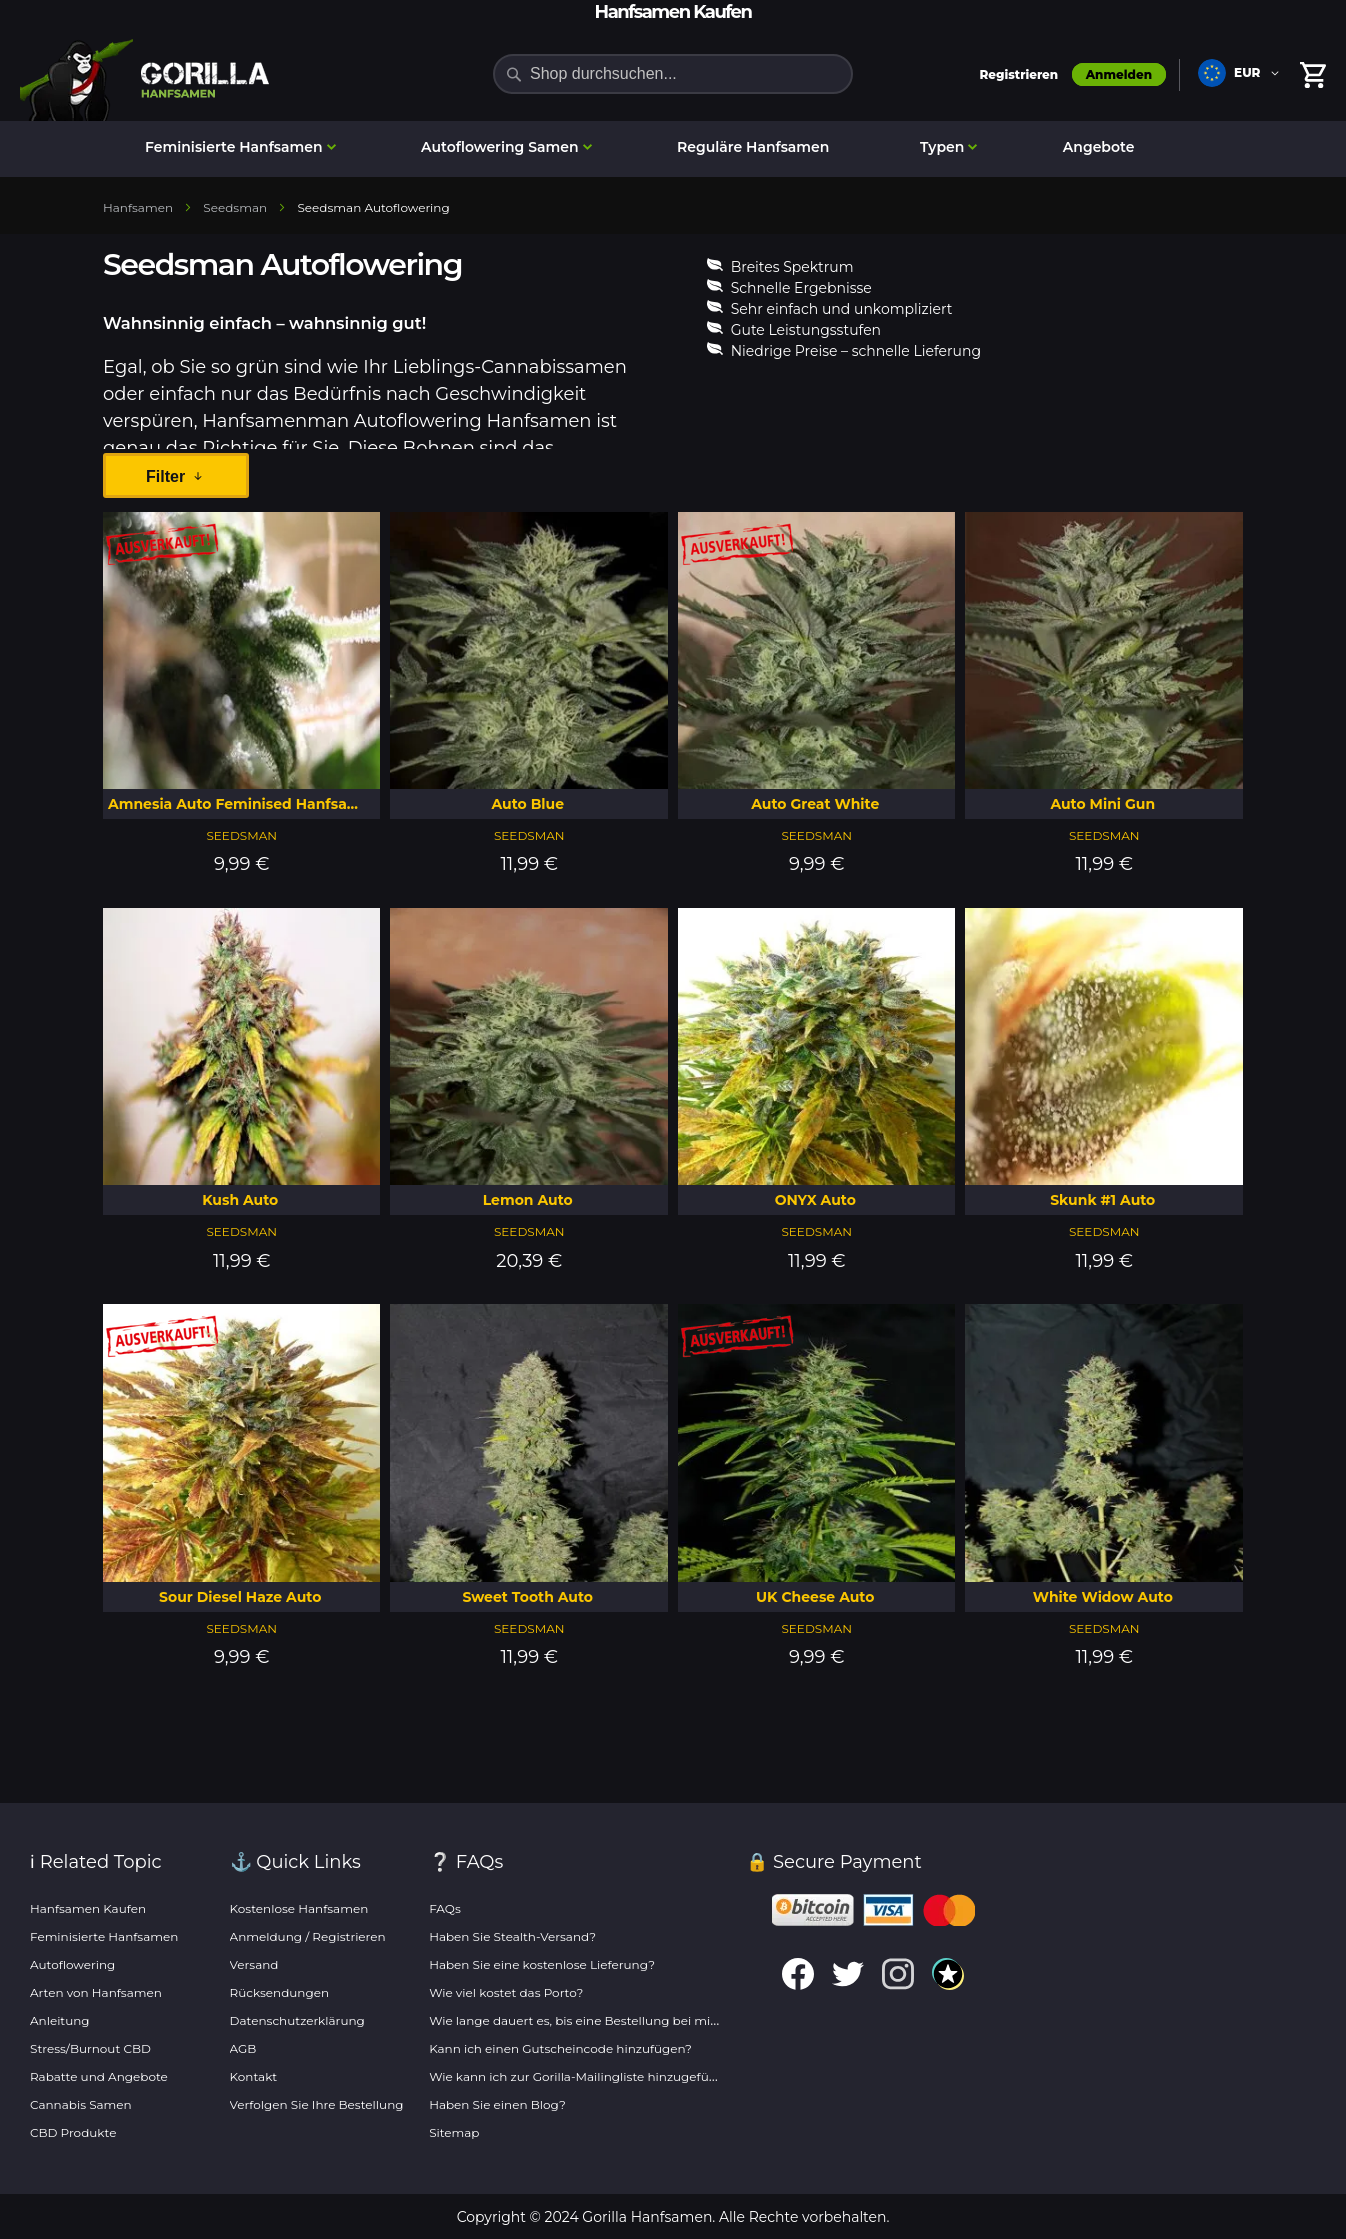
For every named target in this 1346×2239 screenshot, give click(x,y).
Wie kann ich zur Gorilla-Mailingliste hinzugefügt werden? (603, 2076)
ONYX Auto (815, 1200)
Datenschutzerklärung (297, 2020)
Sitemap (454, 2132)
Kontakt (254, 2076)
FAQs (445, 1908)
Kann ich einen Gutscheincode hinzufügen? (560, 2048)
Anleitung (60, 2020)
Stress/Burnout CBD (90, 2048)
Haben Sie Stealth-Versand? (512, 1936)
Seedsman (241, 835)
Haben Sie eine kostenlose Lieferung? (542, 1964)
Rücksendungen (280, 1992)
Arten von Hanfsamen (96, 1992)
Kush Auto (240, 1200)
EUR (1247, 72)
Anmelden (1119, 74)
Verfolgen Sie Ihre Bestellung (317, 2104)
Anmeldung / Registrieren (308, 1936)
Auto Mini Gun (1102, 804)
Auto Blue (527, 804)
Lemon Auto (528, 1200)
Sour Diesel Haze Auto (240, 1597)
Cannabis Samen (81, 2104)
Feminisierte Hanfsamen (104, 1936)
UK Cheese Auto (815, 1597)
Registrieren (1018, 74)
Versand (254, 1964)
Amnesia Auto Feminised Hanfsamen (244, 804)
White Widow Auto (1103, 1597)
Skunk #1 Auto (1102, 1200)
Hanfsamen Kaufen (88, 1908)
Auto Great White (815, 804)
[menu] (673, 149)
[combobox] (673, 74)
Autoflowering (72, 1964)
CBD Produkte (73, 2132)
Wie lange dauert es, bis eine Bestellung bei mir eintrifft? (599, 2020)
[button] (1242, 75)
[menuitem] (238, 147)
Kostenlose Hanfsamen (299, 1908)
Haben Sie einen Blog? (497, 2104)
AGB (243, 2048)
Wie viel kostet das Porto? (506, 1992)
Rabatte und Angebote (99, 2076)
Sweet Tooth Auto (527, 1597)
